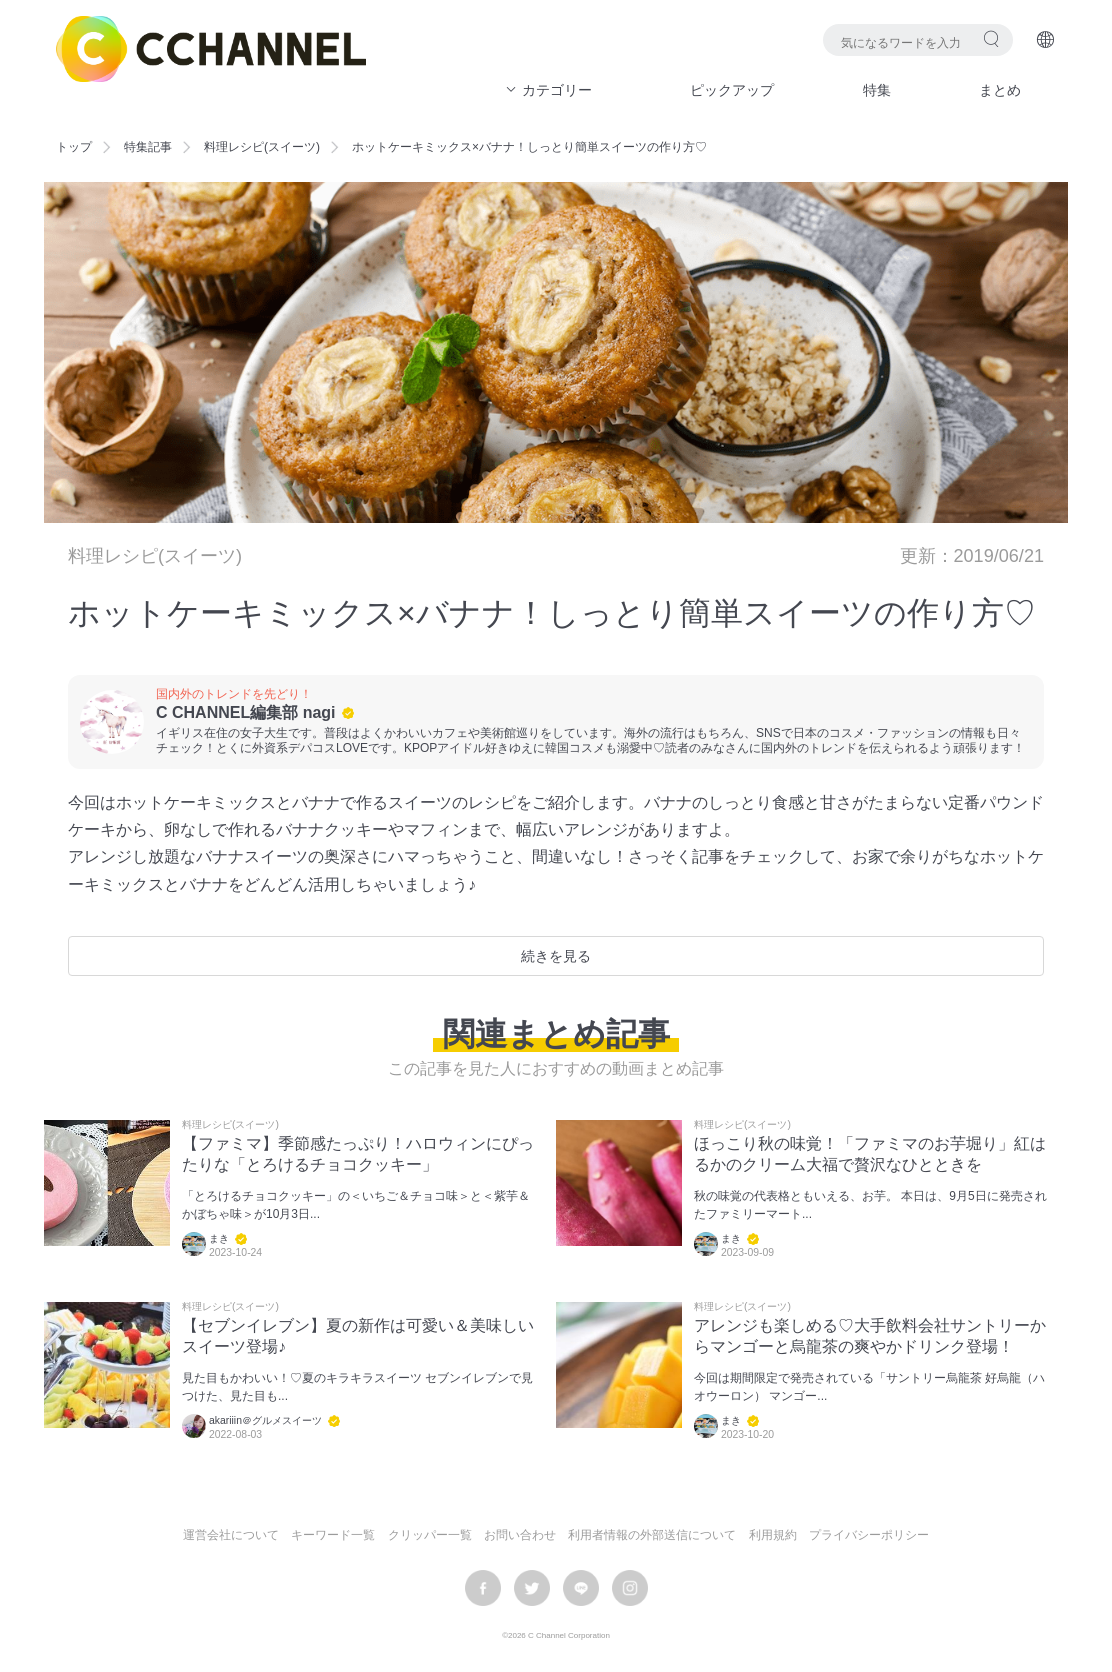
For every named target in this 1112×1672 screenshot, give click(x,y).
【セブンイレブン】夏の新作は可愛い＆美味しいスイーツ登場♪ (358, 1336)
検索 (991, 38)
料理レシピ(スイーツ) (262, 147)
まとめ (1000, 90)
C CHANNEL (211, 49)
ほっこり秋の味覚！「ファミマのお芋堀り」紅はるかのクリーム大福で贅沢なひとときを (870, 1154)
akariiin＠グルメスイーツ (265, 1420)
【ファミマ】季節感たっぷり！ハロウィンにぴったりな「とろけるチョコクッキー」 (358, 1154)
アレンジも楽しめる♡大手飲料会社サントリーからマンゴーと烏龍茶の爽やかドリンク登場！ (870, 1336)
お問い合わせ (520, 1535)
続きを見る (556, 956)
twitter (532, 1588)
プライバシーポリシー (869, 1535)
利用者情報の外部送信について (652, 1535)
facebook (483, 1588)
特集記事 (148, 147)
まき (219, 1238)
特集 (877, 90)
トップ (74, 147)
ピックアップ (732, 90)
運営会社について (231, 1535)
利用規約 (773, 1535)
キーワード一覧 (333, 1535)
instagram (630, 1588)
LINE (581, 1588)
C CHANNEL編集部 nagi (246, 712)
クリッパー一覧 (430, 1535)
